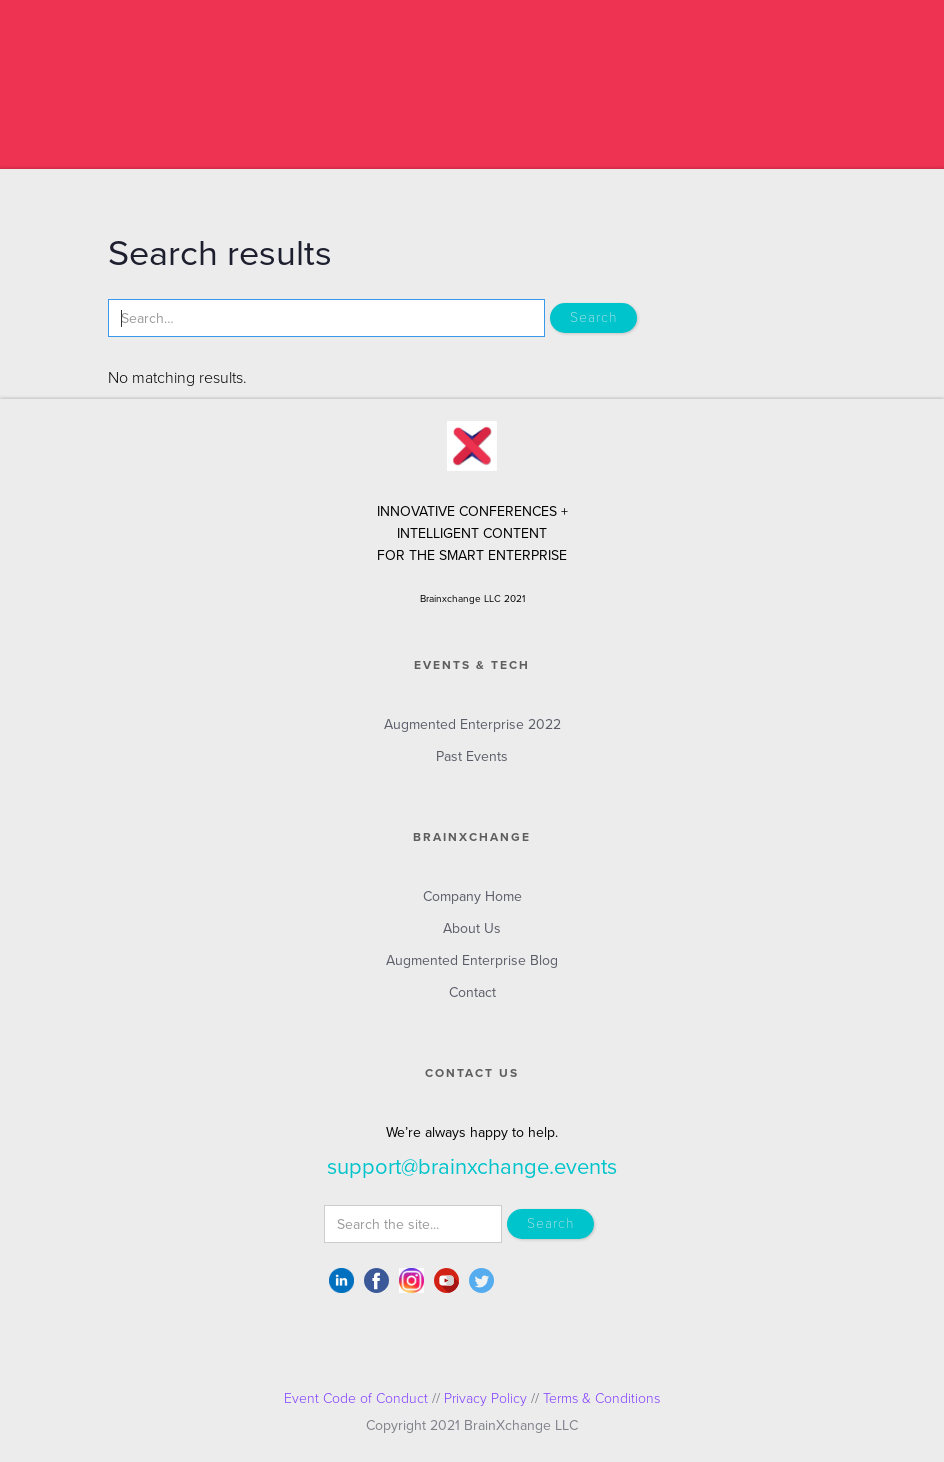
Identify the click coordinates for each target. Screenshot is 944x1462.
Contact (472, 992)
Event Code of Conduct (356, 1398)
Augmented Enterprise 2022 (472, 724)
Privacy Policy (485, 1398)
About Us (472, 928)
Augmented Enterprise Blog (472, 960)
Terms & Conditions (601, 1398)
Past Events (472, 756)
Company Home (472, 896)
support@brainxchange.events (472, 1167)
